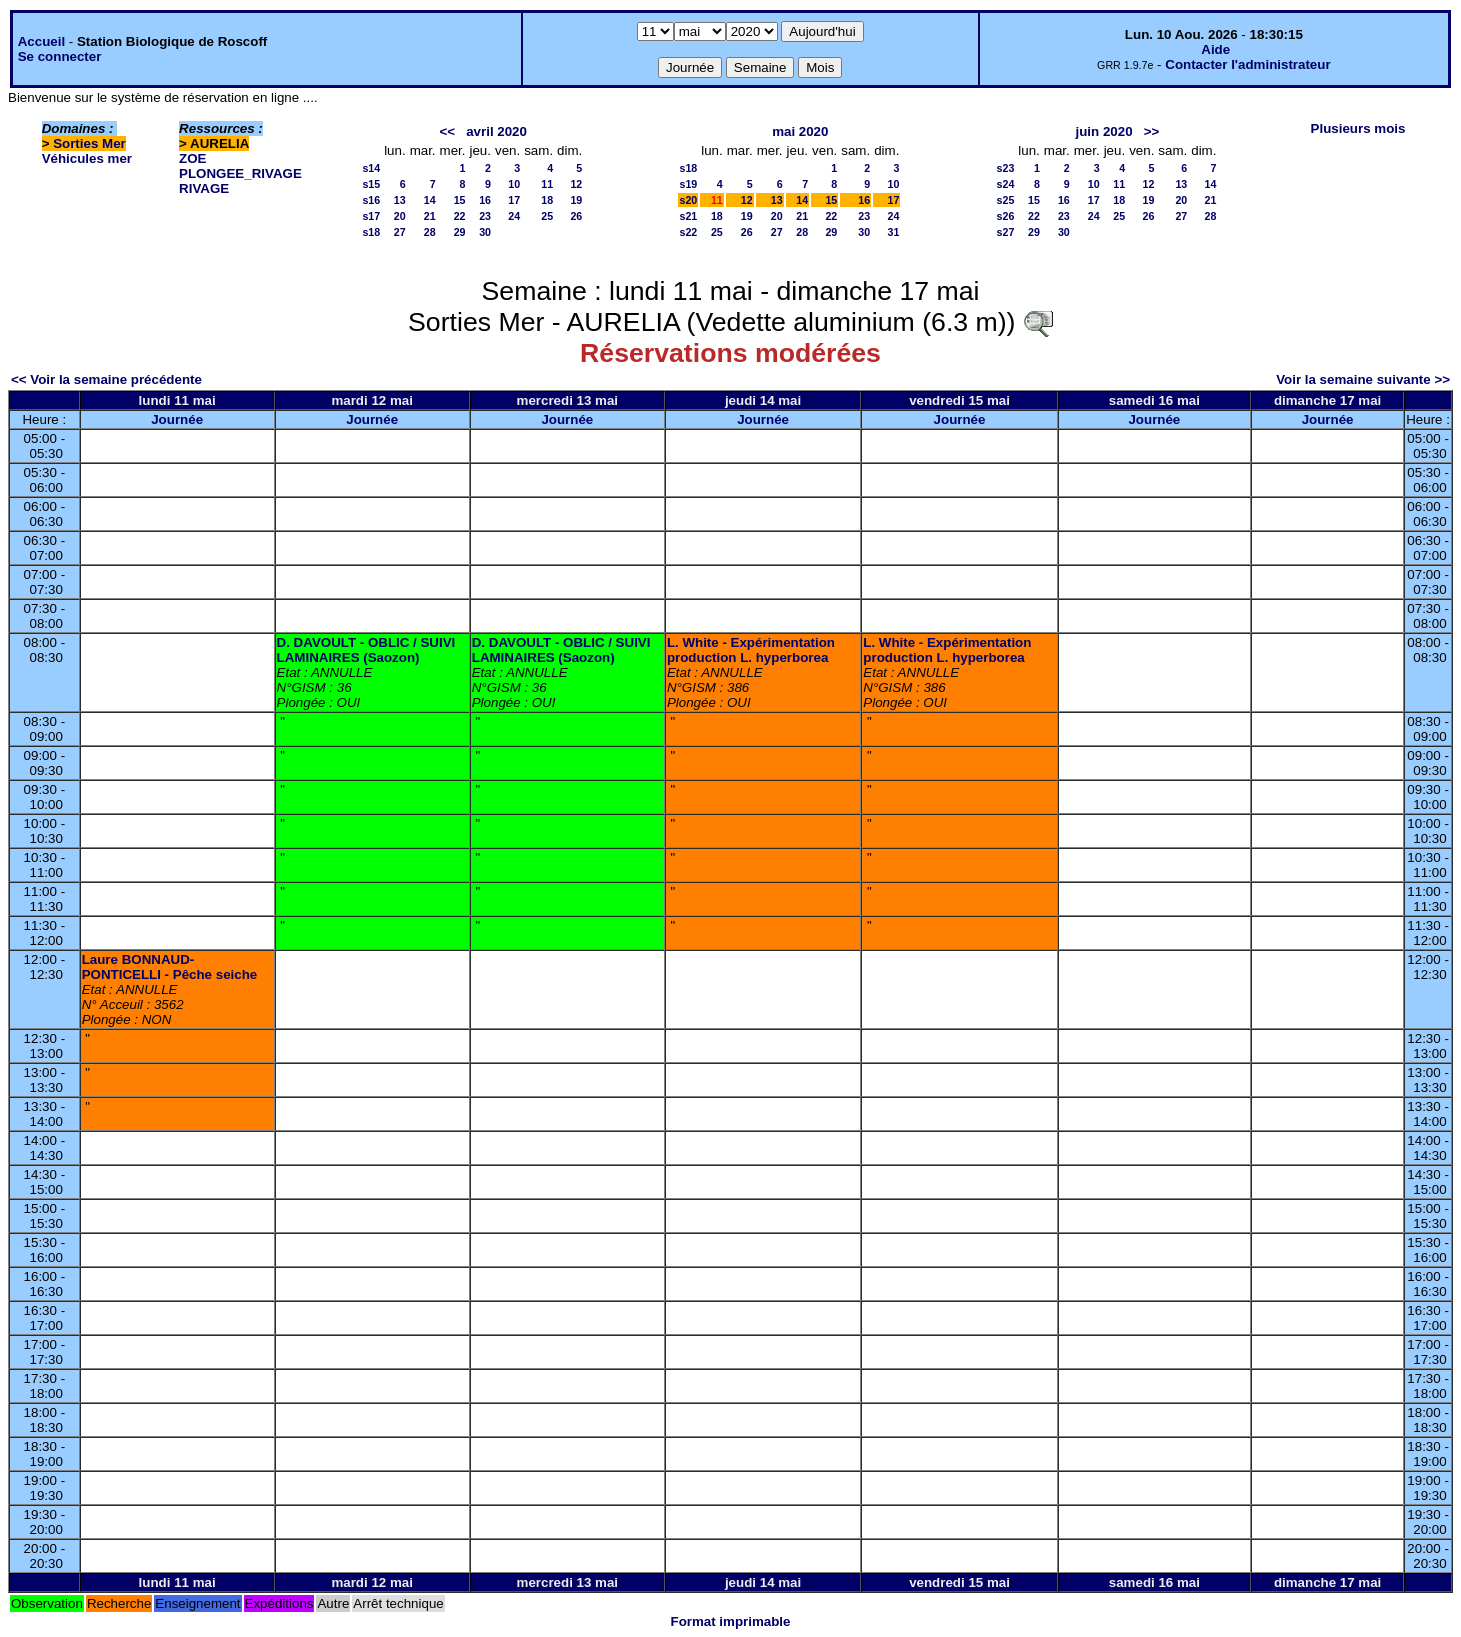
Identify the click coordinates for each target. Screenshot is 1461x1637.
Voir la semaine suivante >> (1363, 379)
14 (430, 200)
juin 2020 (1104, 131)
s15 (371, 184)
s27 (1006, 232)
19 (576, 200)
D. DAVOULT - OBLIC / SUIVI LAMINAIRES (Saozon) (366, 650)
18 (547, 200)
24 (514, 216)
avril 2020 (496, 131)
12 (576, 184)
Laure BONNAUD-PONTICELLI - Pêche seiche (170, 967)
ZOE (192, 158)
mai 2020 (800, 131)
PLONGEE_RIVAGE (240, 173)
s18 (371, 232)
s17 (371, 216)
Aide (1215, 49)
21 (430, 216)
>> (1152, 131)
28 (430, 232)
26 (576, 216)
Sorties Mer (89, 143)
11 (547, 184)
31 (894, 232)
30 (485, 232)
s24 (1006, 184)
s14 (371, 168)
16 (485, 200)
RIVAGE (204, 188)
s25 (1006, 200)
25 (547, 216)
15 (460, 200)
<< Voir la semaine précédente (106, 379)
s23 (1006, 168)
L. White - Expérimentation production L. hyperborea (751, 650)
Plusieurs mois (1358, 128)
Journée (177, 419)
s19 (688, 184)
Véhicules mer (87, 158)
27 (400, 232)
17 (514, 200)
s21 (688, 216)
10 (514, 184)
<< (447, 131)
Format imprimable (731, 1621)
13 (400, 200)
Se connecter (60, 56)
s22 (688, 232)
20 (400, 216)
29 (460, 232)
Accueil (41, 41)
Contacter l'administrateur (1247, 64)
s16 (371, 200)
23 (485, 216)
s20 (688, 200)
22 (460, 216)
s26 (1006, 216)
